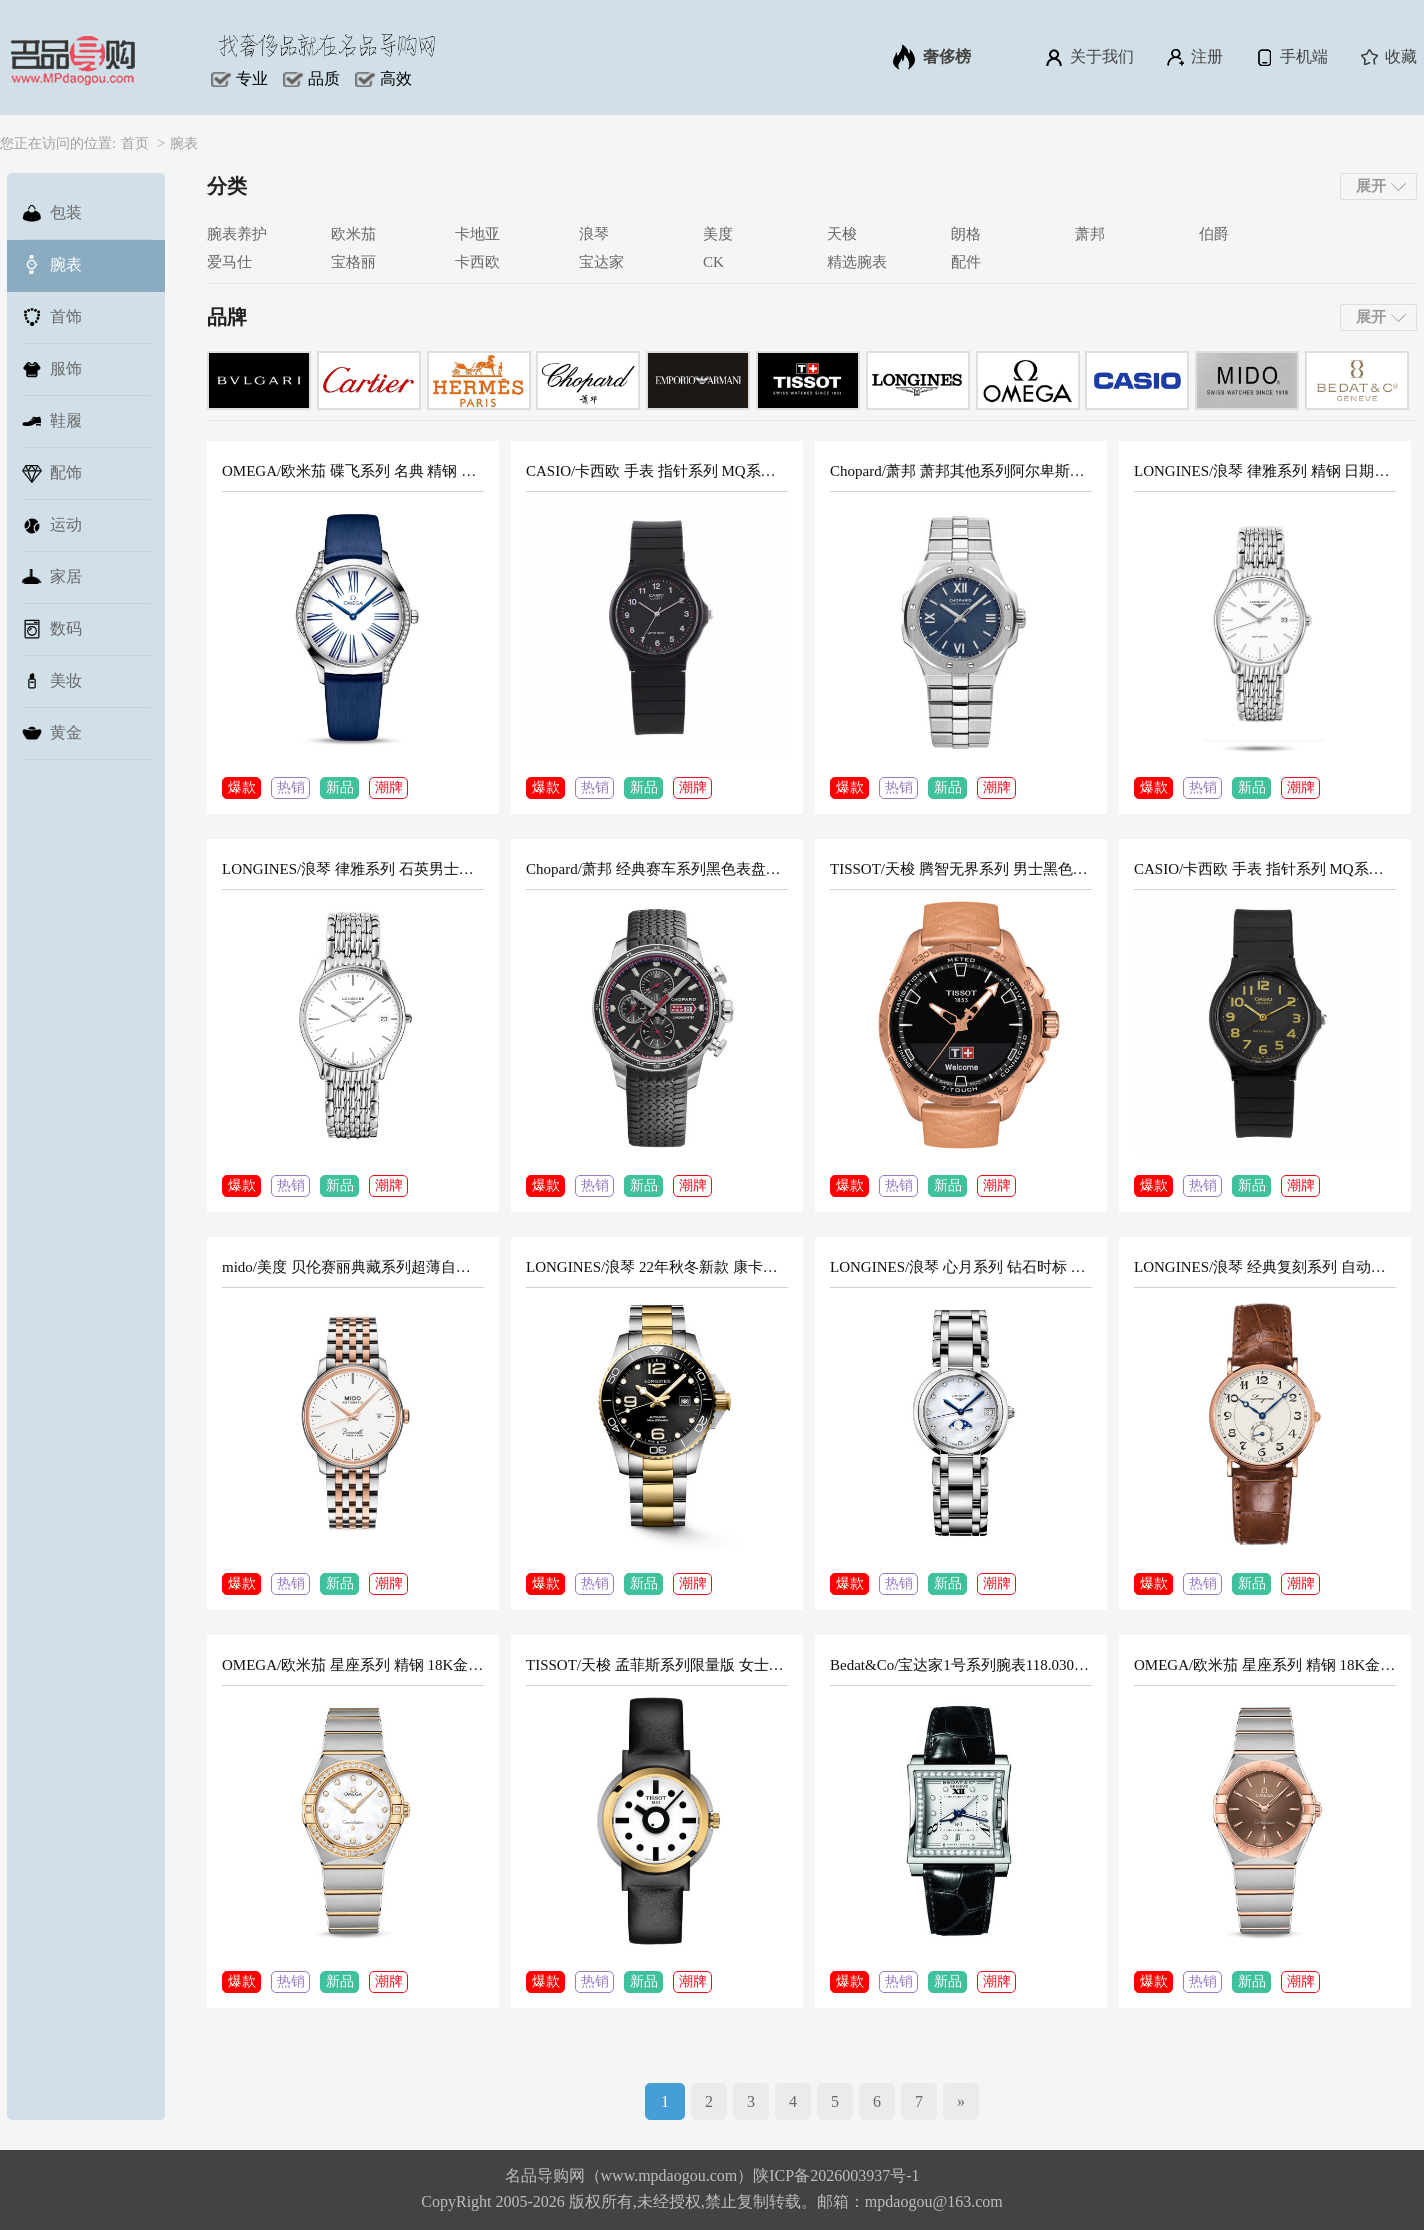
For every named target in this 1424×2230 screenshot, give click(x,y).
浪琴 (594, 234)
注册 (1193, 57)
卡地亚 (477, 234)
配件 (966, 262)
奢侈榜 (932, 57)
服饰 (52, 369)
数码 (52, 629)
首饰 (52, 317)
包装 (52, 213)
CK (713, 262)
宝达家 (601, 262)
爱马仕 (229, 262)
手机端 (1290, 57)
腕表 (184, 143)
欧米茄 (353, 234)
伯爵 (1214, 234)
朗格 (966, 234)
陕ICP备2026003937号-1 (836, 2175)
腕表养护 (237, 234)
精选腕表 (857, 262)
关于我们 (1088, 57)
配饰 (52, 473)
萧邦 (1090, 234)
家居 (52, 577)
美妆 (52, 681)
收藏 (1387, 57)
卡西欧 (477, 262)
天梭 (842, 234)
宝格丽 (353, 262)
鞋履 (52, 421)
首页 (135, 143)
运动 (52, 525)
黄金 (52, 733)
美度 (718, 234)
